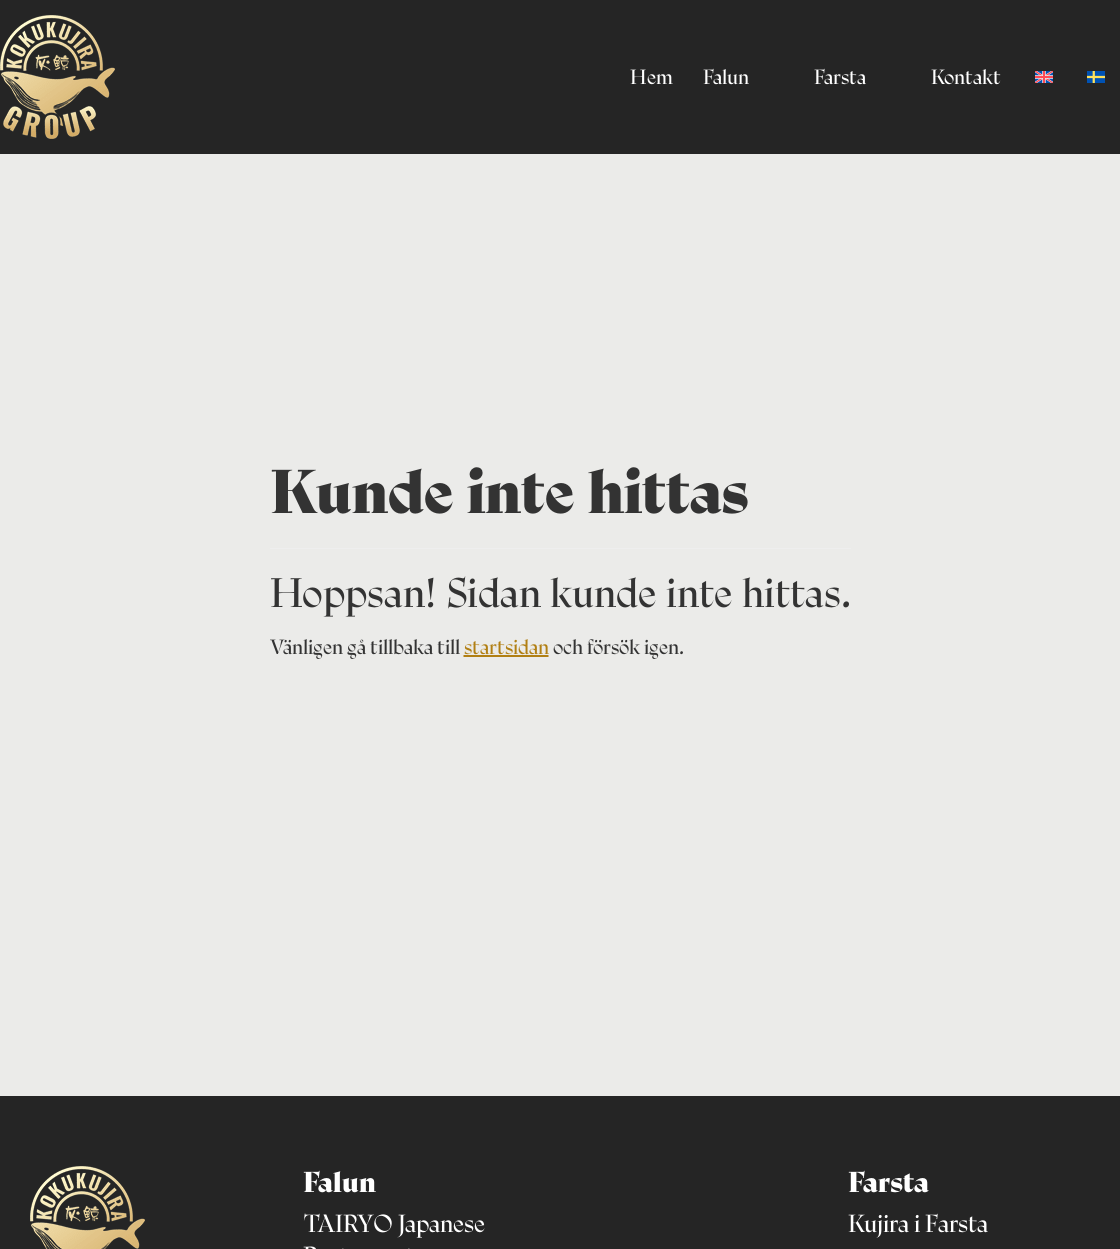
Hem (651, 77)
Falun (726, 77)
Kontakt (966, 77)
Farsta (840, 77)
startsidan (506, 647)
